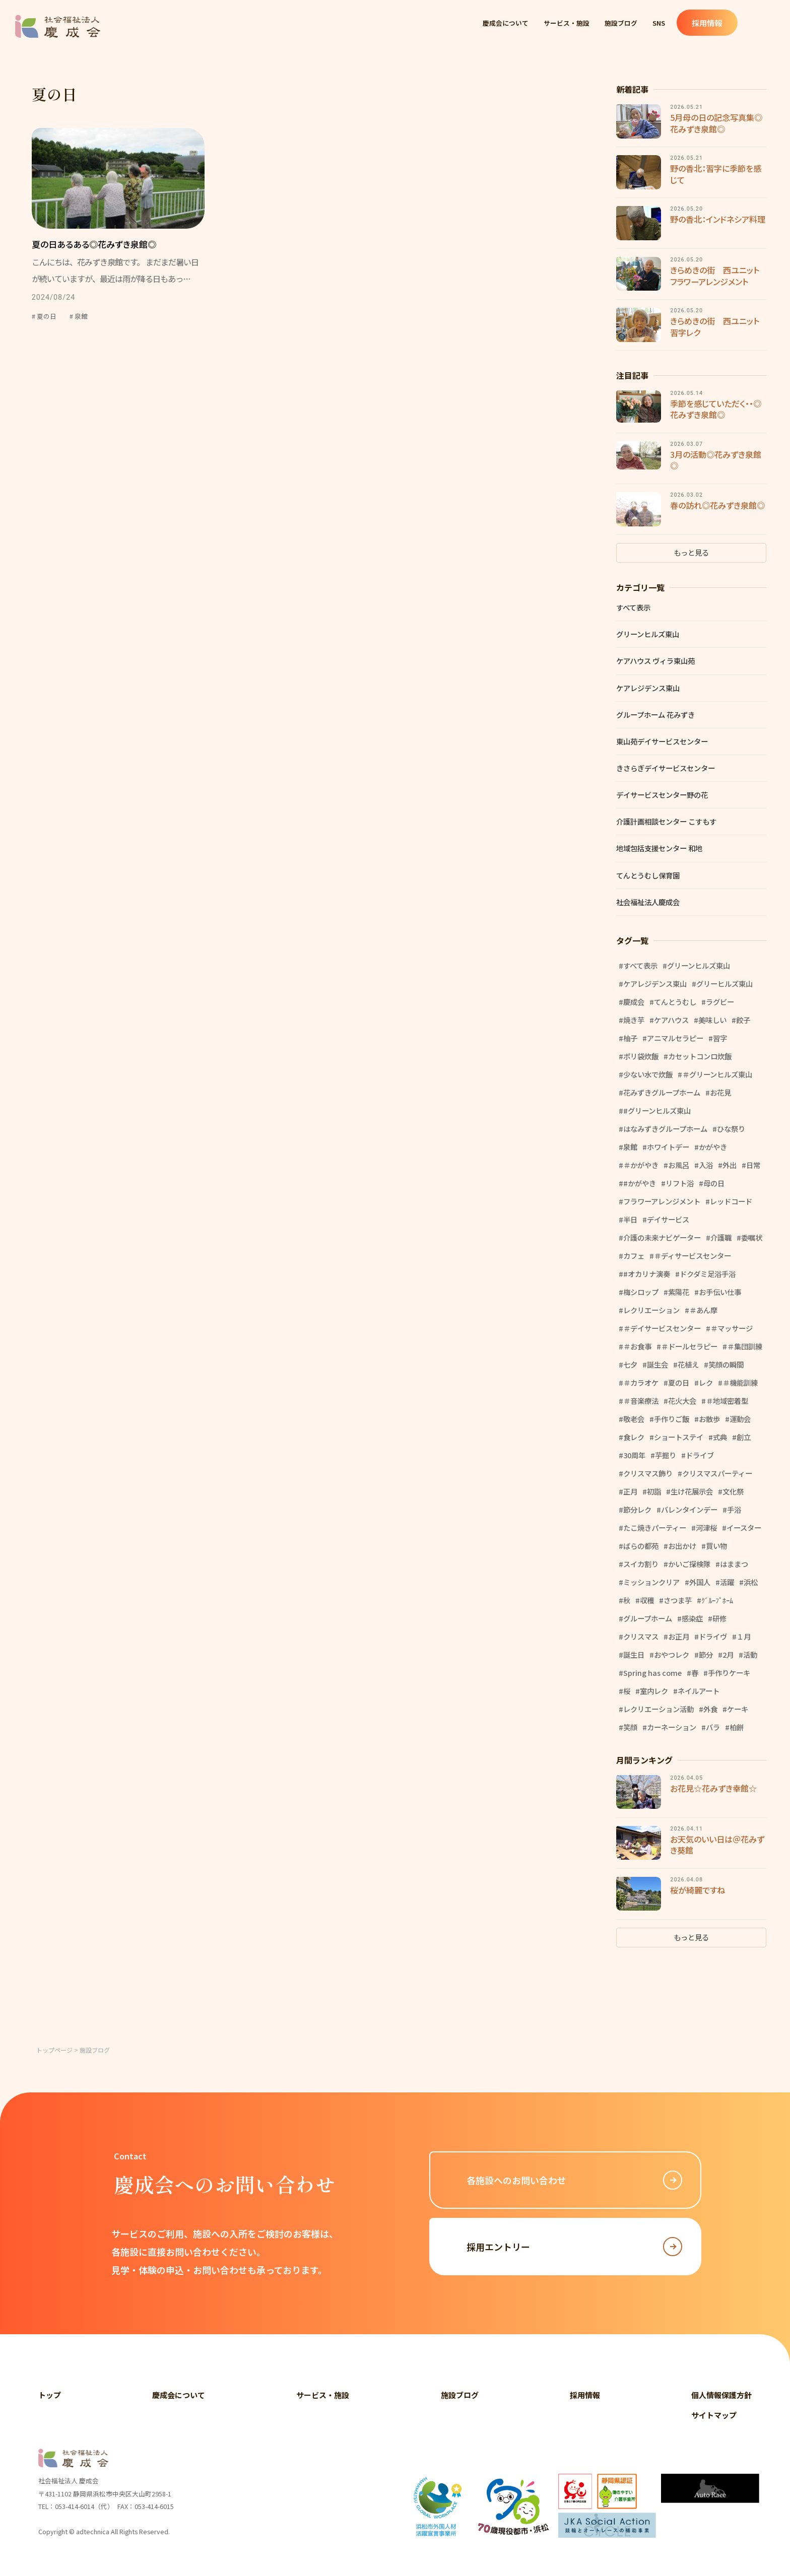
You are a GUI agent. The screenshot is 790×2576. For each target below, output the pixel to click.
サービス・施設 (581, 25)
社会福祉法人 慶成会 (58, 26)
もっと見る (691, 552)
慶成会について (510, 25)
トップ (49, 2395)
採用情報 (742, 25)
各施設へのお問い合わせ (575, 2180)
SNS (690, 25)
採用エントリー (575, 2246)
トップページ (54, 2050)
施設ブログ (645, 25)
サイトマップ (714, 2415)
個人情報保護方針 (721, 2395)
